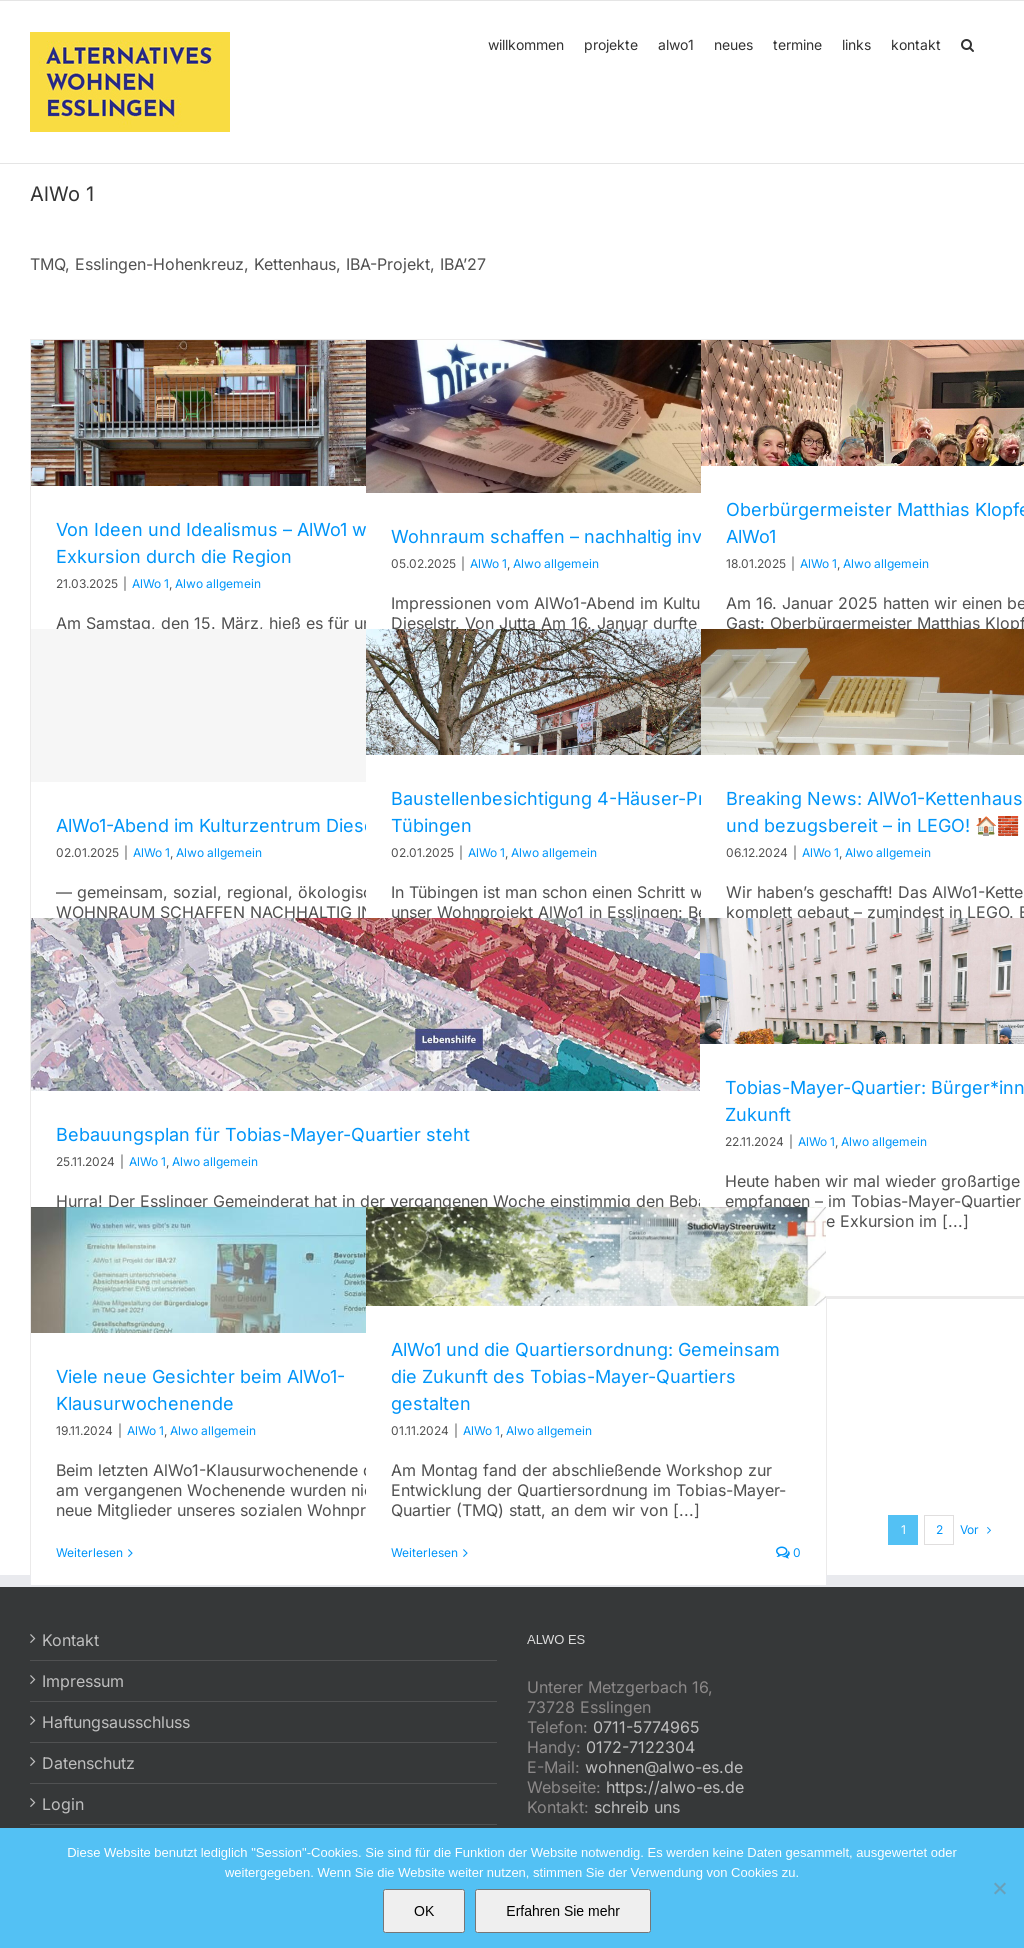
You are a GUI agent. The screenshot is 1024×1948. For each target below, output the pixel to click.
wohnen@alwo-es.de (664, 1767)
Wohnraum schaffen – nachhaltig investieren (582, 536)
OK (424, 1911)
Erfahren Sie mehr (563, 1911)
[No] (999, 1888)
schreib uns (637, 1807)
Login (63, 1804)
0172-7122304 (640, 1747)
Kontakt (70, 1640)
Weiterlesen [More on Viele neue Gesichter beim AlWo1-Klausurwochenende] (89, 1552)
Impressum (83, 1681)
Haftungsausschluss (116, 1722)
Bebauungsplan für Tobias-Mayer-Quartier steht (263, 1134)
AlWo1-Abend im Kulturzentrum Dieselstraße (245, 825)
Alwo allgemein (218, 583)
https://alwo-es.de (675, 1787)
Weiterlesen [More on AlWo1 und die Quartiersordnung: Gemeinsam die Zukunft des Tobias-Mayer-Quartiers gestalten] (424, 1552)
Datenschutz (88, 1763)
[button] (967, 43)
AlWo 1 (150, 583)
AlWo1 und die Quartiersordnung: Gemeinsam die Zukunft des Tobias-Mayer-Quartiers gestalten (585, 1376)
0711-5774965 (646, 1727)
